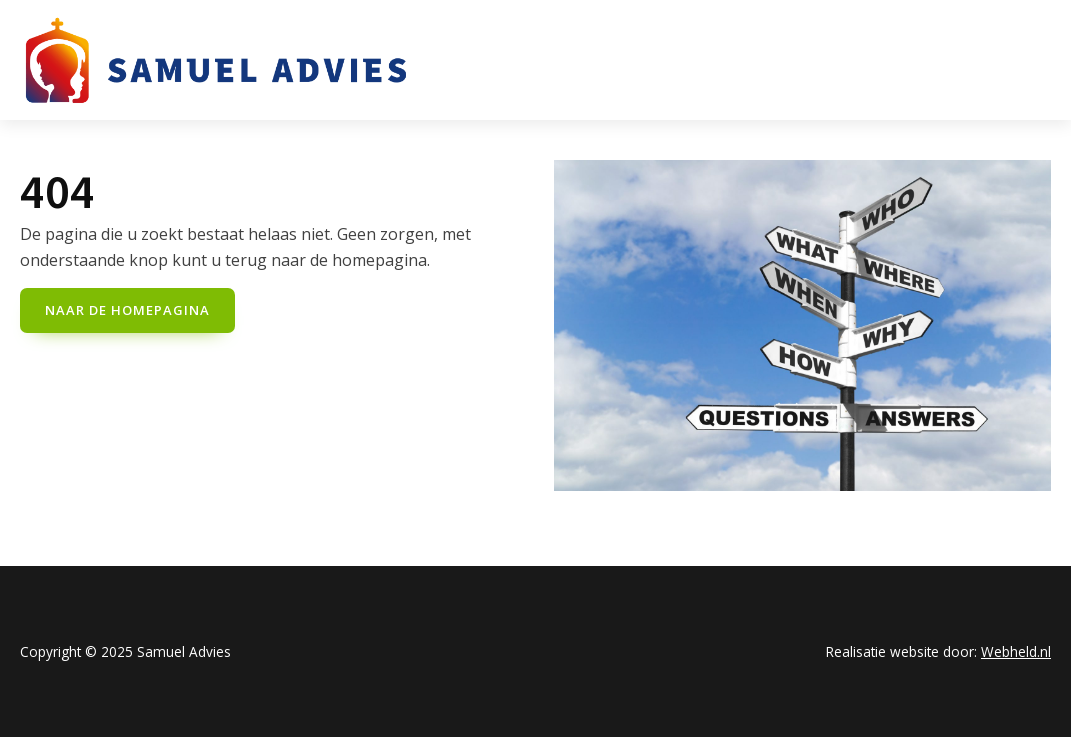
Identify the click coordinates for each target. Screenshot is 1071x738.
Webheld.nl (1016, 651)
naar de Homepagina (127, 310)
